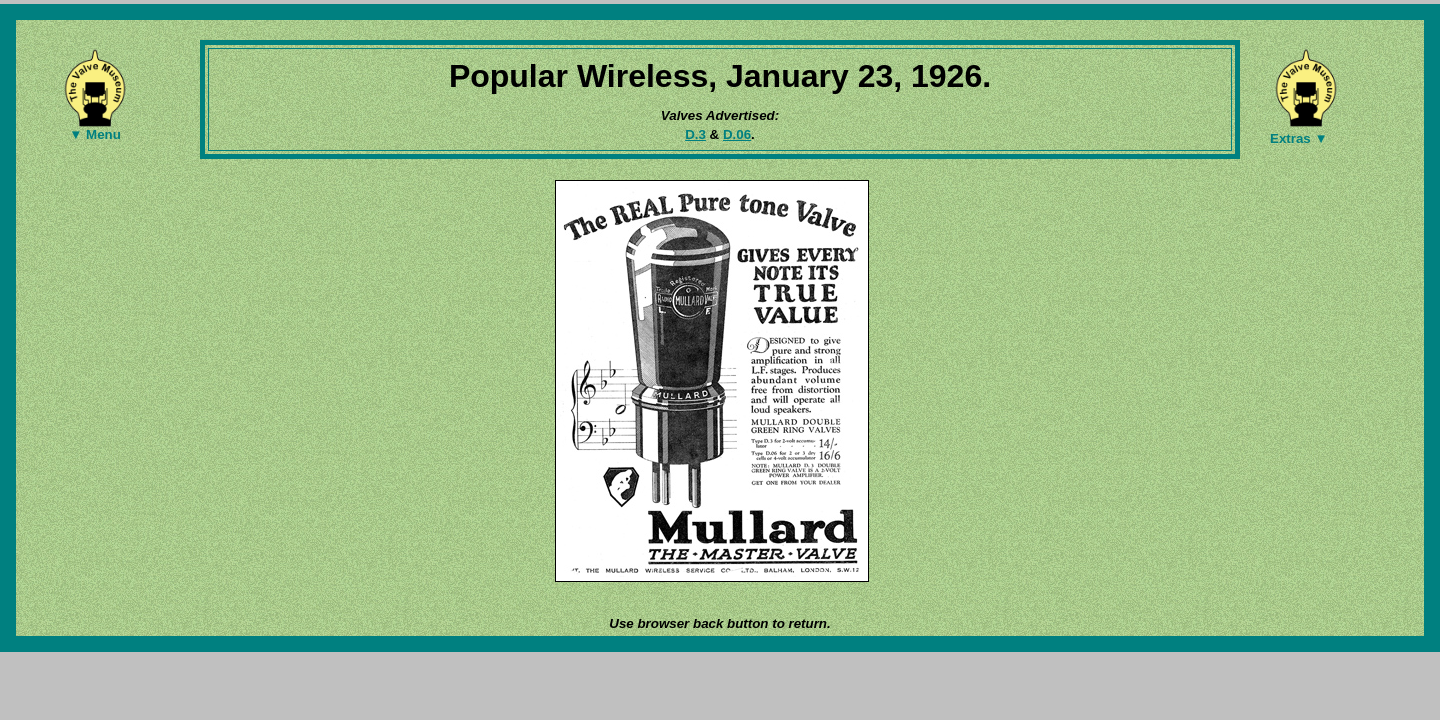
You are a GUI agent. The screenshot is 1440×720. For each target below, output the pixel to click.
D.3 (695, 134)
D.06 (737, 134)
